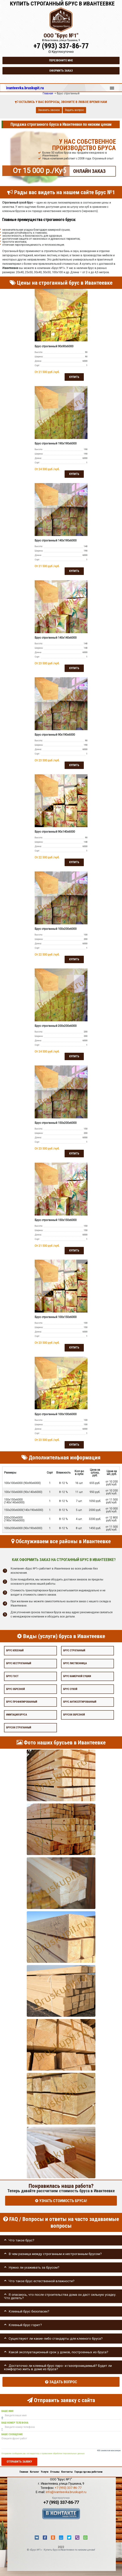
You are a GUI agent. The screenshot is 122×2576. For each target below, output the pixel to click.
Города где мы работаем (88, 2471)
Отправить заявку (19, 2461)
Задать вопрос (74, 110)
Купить (74, 376)
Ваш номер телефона (14, 2422)
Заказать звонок (49, 110)
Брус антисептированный (79, 1701)
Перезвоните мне (61, 60)
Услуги (44, 2471)
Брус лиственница (75, 1663)
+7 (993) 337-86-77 (61, 46)
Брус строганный (74, 1650)
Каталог (34, 2471)
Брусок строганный (18, 1727)
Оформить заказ (61, 70)
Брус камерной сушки (77, 1676)
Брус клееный (15, 1650)
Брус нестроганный (18, 1663)
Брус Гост (12, 1676)
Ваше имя (7, 2411)
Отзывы (55, 2471)
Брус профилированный (21, 1701)
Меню (112, 86)
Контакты (67, 2471)
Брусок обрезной (74, 1714)
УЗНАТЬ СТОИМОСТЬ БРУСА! (61, 2200)
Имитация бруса (16, 1714)
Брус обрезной (15, 1688)
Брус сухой (70, 1688)
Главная (24, 2471)
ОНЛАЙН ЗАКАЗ (89, 171)
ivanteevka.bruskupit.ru (25, 88)
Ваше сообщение (12, 2434)
